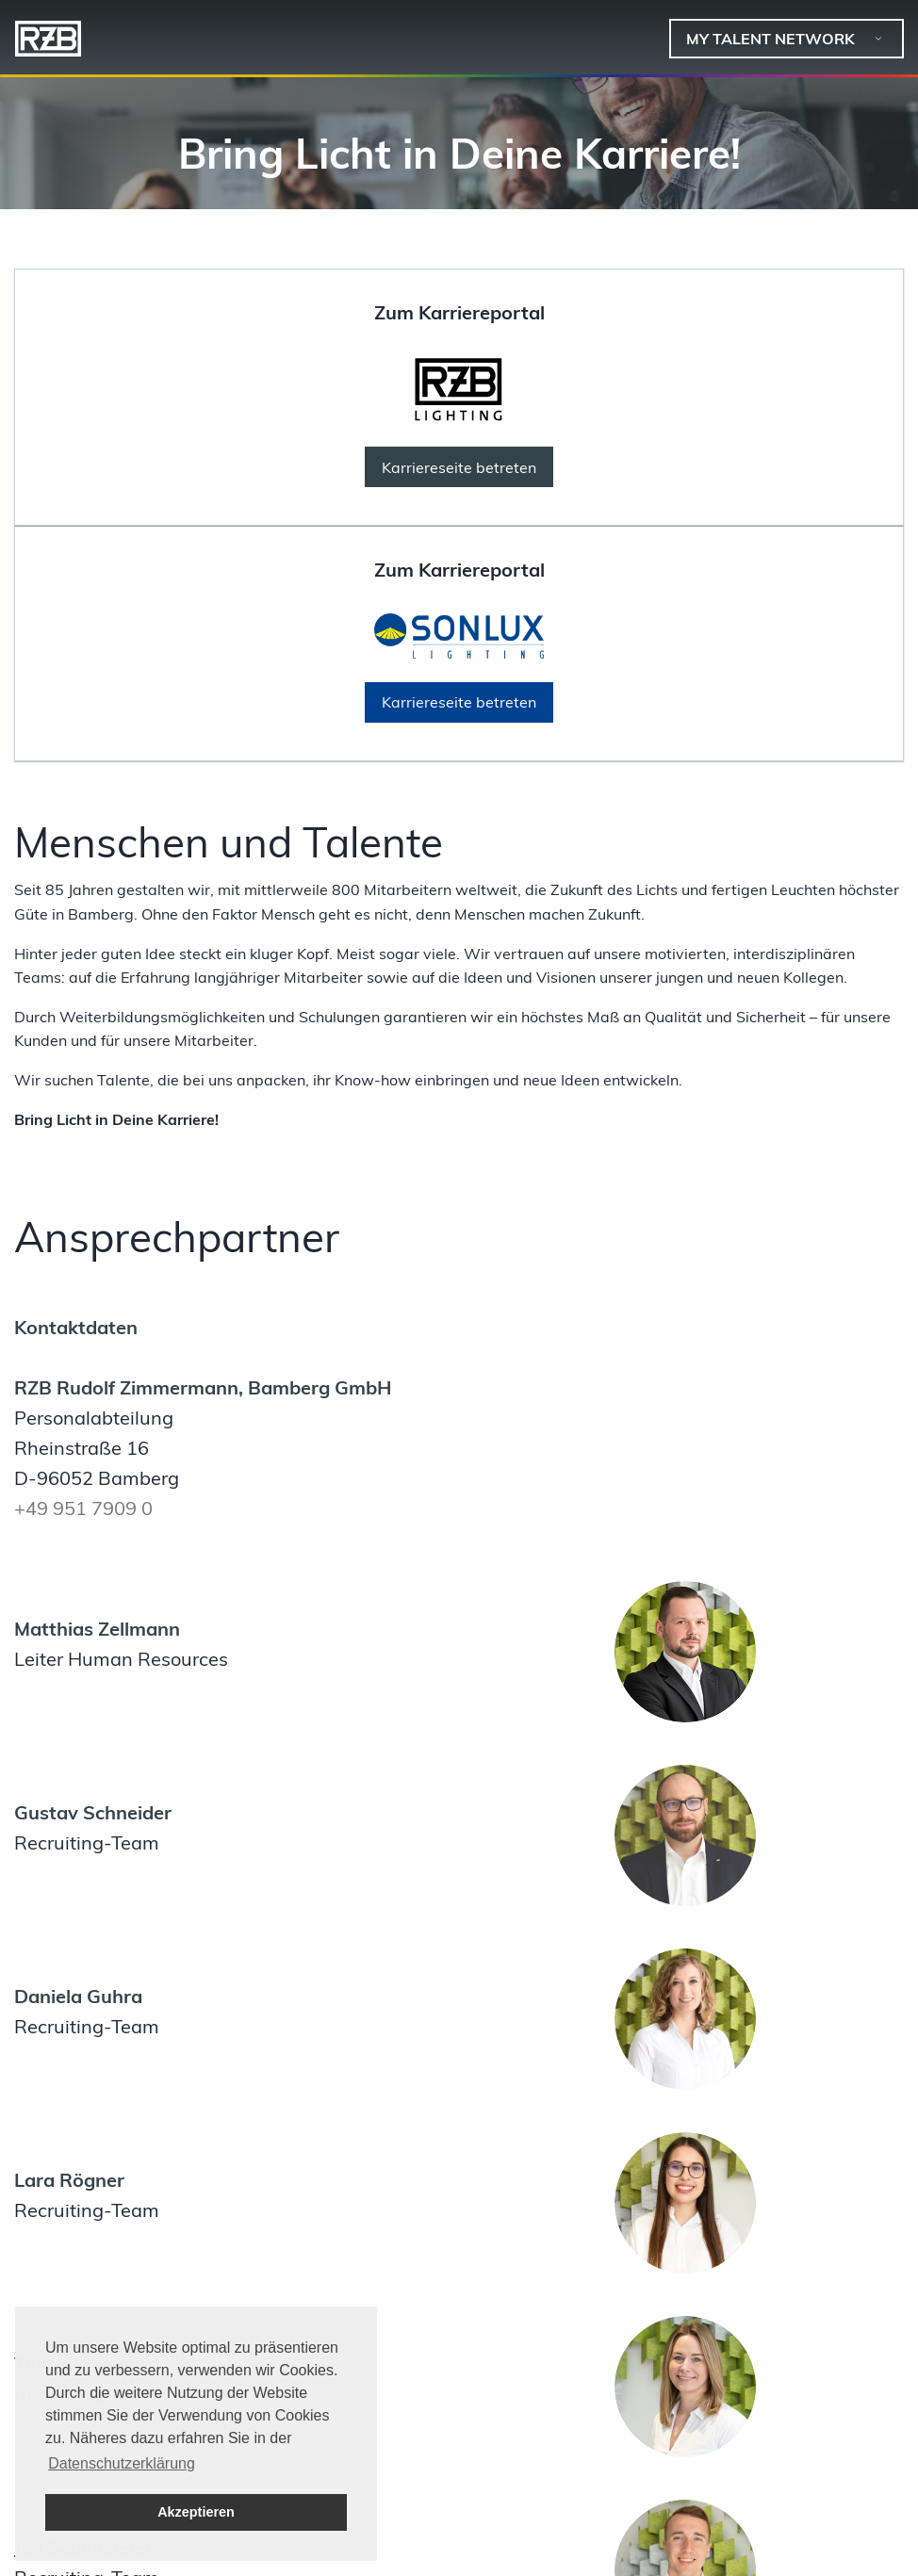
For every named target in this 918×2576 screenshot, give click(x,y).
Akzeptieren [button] (196, 2511)
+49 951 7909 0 (83, 1508)
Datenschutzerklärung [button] (121, 2463)
